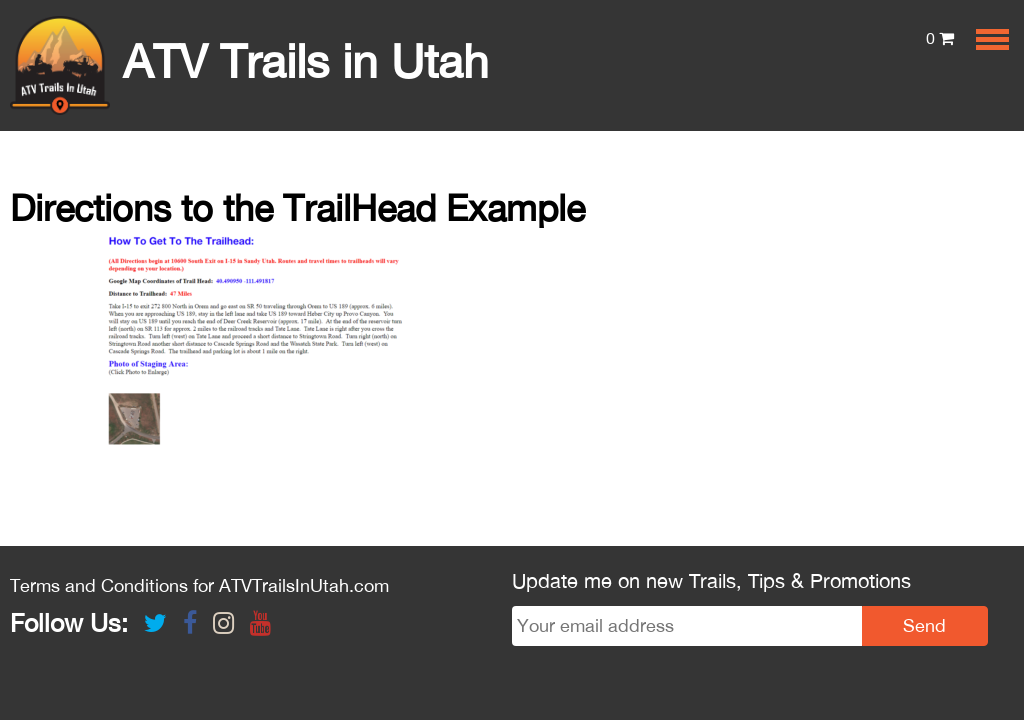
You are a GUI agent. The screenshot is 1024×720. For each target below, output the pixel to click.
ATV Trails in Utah (249, 61)
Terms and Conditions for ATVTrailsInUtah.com (199, 585)
